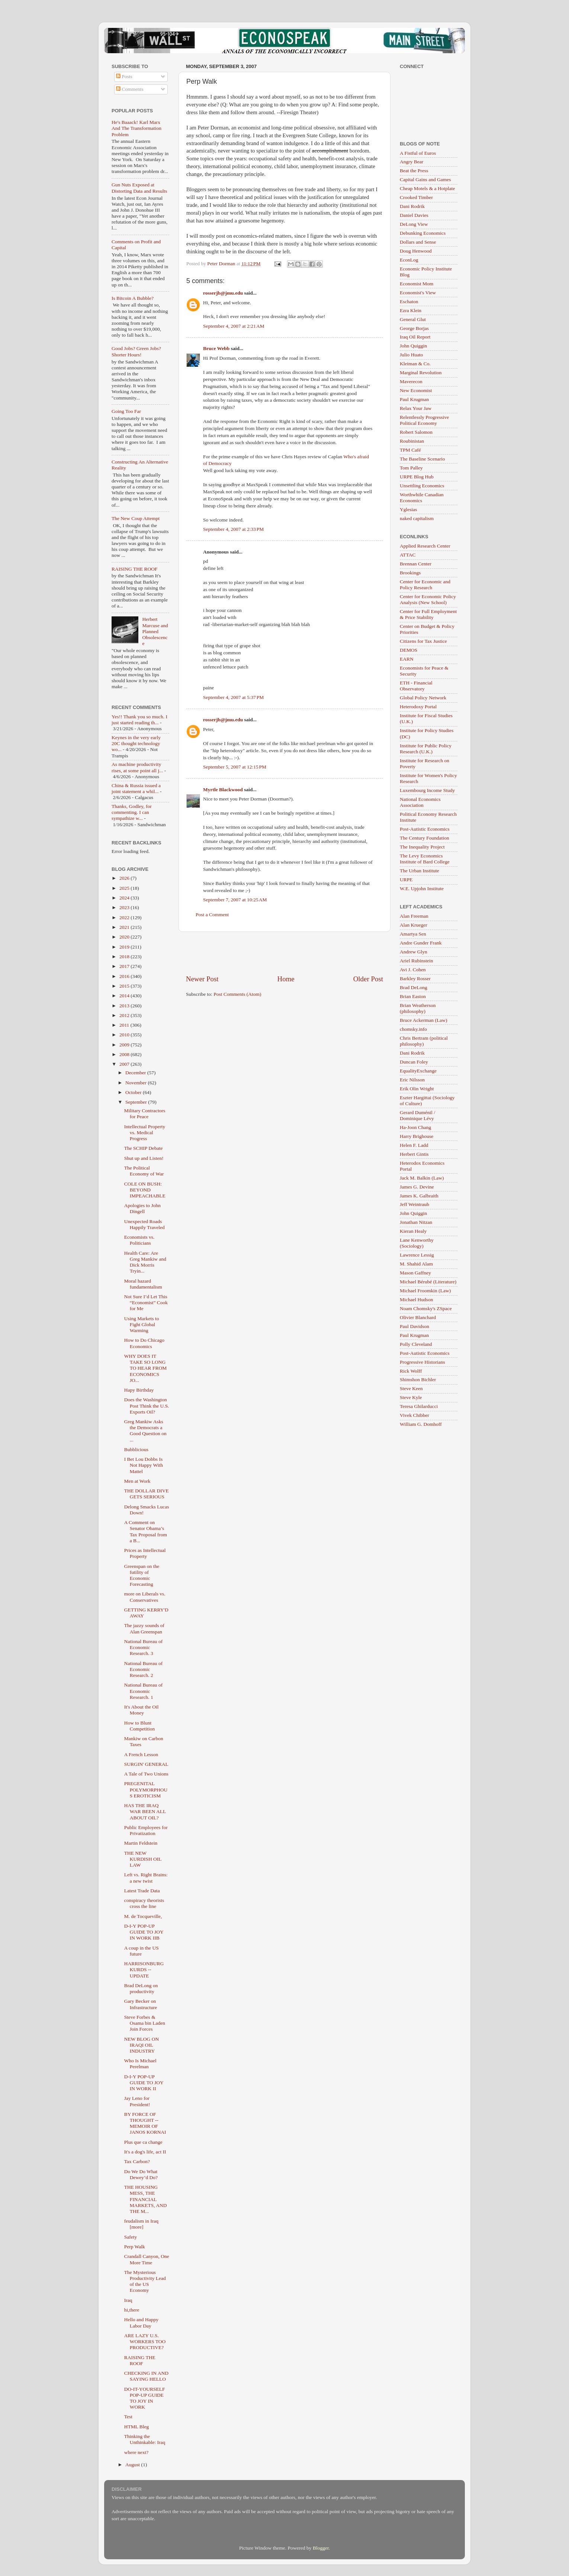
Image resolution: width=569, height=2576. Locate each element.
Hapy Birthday (139, 1390)
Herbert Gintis (414, 1154)
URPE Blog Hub (417, 476)
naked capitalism (417, 518)
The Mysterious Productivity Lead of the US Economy (145, 2281)
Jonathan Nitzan (416, 1222)
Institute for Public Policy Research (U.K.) (425, 748)
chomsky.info (413, 1029)
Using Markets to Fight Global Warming (141, 1324)
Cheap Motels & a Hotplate (427, 188)
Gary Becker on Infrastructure (140, 2004)
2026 (125, 878)
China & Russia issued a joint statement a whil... (136, 788)
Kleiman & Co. (415, 363)
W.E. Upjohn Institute (422, 888)
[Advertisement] (284, 953)
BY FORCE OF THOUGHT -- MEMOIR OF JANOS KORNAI (145, 2123)
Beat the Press (414, 170)
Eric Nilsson (412, 1079)
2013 (125, 1005)
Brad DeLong (413, 987)
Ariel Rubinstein (416, 960)
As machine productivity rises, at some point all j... (137, 767)
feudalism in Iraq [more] (141, 2224)
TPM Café (410, 450)
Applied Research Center (425, 546)
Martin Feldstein (141, 1843)
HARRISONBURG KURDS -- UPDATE (144, 1969)
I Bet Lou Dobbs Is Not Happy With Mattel (143, 1465)
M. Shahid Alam (416, 1264)
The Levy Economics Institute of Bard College (425, 858)
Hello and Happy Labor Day (141, 2322)
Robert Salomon (416, 432)
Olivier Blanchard (418, 1317)
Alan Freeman (414, 916)
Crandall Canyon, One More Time (146, 2259)
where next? (136, 2452)
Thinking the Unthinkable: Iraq (144, 2439)
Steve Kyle (411, 1397)
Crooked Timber (416, 197)
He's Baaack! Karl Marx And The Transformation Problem (136, 128)
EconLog (409, 260)
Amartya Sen (413, 934)
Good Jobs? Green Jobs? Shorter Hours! (136, 351)
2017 (125, 966)
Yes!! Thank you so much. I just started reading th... (139, 719)
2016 (125, 976)
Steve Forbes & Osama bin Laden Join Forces (144, 2023)
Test (128, 2416)
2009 (125, 1045)
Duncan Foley (414, 1062)
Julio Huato (411, 354)
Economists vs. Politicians (139, 1240)
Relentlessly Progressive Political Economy (424, 420)
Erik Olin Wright (417, 1088)
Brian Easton (413, 996)
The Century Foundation (424, 838)
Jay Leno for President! (137, 2101)
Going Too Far (126, 411)
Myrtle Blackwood (223, 789)
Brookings (410, 572)
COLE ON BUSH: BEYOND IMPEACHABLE (144, 1190)
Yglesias (408, 509)
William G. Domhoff (421, 1424)
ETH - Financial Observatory (416, 686)
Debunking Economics (423, 233)
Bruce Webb (216, 348)
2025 (125, 888)
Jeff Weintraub (414, 1204)
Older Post (368, 979)
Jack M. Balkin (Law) (422, 1178)
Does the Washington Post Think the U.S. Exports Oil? (146, 1405)
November (136, 1082)
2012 (125, 1015)
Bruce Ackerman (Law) (423, 1020)
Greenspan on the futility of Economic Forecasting (141, 1575)
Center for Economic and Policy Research (425, 584)
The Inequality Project (422, 847)
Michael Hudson (416, 1299)
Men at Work (137, 1481)
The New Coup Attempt (136, 518)
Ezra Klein (410, 310)
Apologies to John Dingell (142, 1208)
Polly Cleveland (416, 1344)
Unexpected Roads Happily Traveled (144, 1224)
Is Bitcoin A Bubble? (133, 298)
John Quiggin (413, 346)
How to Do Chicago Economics (144, 1343)
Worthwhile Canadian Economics (422, 497)
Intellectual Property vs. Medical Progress (144, 1132)
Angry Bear (411, 161)
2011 (125, 1025)
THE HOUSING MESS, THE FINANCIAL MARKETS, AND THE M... (145, 2199)
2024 (125, 898)
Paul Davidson (414, 1326)
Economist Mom (416, 283)
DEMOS (408, 650)
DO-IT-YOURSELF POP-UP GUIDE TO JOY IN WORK (144, 2398)
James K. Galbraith (419, 1196)
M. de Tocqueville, (143, 1916)
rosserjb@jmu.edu (223, 293)
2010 (125, 1034)
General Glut (413, 319)
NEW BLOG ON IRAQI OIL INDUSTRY (141, 2045)
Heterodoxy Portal (418, 706)
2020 (125, 937)
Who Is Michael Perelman (140, 2063)
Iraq (128, 2300)
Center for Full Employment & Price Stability (428, 614)
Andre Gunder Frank (420, 943)
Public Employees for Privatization (146, 1830)
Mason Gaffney (415, 1273)
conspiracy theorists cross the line (144, 1903)
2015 (125, 986)
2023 (125, 907)
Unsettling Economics (422, 485)
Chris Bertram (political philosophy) (424, 1041)
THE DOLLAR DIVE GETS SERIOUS (146, 1493)
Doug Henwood (416, 251)
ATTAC (407, 555)
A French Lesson (141, 1754)
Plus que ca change (143, 2142)
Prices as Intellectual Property (145, 1553)
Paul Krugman (414, 399)
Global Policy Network (423, 697)
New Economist (416, 390)
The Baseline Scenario (422, 459)
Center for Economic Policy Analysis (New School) (428, 599)
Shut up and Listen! (144, 1158)
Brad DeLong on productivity (141, 1988)
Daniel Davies (414, 215)
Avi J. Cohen (413, 969)
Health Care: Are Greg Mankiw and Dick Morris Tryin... (145, 1262)
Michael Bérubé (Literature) (428, 1281)
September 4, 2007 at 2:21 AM (233, 326)
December (136, 1072)
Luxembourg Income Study (427, 790)
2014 (125, 995)
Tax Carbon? (137, 2161)
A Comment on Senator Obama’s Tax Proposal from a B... (145, 1531)
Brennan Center (415, 564)
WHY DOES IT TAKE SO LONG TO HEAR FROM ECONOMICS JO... (145, 1368)
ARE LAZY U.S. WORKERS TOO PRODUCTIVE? (145, 2341)
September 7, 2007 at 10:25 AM (235, 899)
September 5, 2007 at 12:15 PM (234, 767)
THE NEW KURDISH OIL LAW (142, 1859)
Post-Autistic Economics (425, 829)
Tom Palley (411, 468)
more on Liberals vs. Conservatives (144, 1597)
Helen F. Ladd (414, 1145)
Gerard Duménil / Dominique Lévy (417, 1115)
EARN (407, 659)
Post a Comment (212, 914)
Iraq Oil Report (415, 337)
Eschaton (409, 301)
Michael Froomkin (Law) (425, 1290)
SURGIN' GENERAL (146, 1764)
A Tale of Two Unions (146, 1774)
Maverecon (411, 381)
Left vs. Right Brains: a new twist (146, 1877)
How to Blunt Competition (139, 1726)
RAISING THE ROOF (135, 569)
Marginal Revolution (421, 372)
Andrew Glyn (413, 952)
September (136, 1102)
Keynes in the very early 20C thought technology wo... (136, 743)
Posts (124, 76)
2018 (125, 956)
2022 (125, 917)
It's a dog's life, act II (145, 2152)
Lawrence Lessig (417, 1255)
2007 (125, 1064)
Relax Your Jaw (415, 408)
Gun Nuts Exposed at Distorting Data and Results (139, 187)
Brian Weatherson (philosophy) (418, 1008)
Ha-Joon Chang (415, 1127)
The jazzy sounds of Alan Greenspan (144, 1628)
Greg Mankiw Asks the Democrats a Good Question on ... (145, 1431)
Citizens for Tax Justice (423, 641)
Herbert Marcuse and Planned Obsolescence (155, 631)
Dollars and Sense (418, 242)
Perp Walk (134, 2246)
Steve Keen (411, 1388)
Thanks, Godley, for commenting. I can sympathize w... (132, 812)
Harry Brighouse (416, 1136)
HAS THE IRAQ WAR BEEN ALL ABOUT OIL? (145, 1811)
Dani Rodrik (412, 206)
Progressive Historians (422, 1362)
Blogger (321, 2548)
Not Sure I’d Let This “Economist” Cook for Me (146, 1302)
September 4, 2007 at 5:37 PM (233, 697)
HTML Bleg (136, 2426)
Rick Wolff (411, 1371)
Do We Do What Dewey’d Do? (141, 2174)
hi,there (131, 2310)
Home (286, 979)
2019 (125, 947)
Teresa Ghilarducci (419, 1406)
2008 (125, 1054)
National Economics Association (420, 802)
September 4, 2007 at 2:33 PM (233, 529)
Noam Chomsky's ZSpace (426, 1308)
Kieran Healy (413, 1231)
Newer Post (202, 979)
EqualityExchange (418, 1071)
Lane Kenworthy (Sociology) (417, 1243)
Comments (130, 89)
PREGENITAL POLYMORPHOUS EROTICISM (145, 1789)
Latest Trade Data (142, 1890)
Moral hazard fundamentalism (143, 1284)
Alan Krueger (413, 925)
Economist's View (418, 292)
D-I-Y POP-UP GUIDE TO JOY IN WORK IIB (144, 1932)
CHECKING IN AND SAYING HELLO (146, 2376)
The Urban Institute (419, 870)
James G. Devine (417, 1187)
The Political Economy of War (144, 1171)
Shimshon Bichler (418, 1379)
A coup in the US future (141, 1951)
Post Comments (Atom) (237, 994)
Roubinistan (412, 441)
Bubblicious (136, 1449)
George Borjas (414, 328)
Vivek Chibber (414, 1415)
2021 (125, 927)
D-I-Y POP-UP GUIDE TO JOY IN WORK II (144, 2082)
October (134, 1092)
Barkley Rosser (415, 978)
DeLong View (414, 224)
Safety (130, 2237)
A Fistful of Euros (418, 153)
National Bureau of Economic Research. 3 (143, 1647)
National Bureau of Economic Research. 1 (143, 1691)
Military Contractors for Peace (144, 1113)
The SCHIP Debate (143, 1148)
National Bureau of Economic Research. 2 (143, 1669)
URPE (406, 879)
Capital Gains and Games (425, 179)
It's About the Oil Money (141, 1710)
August (133, 2464)
